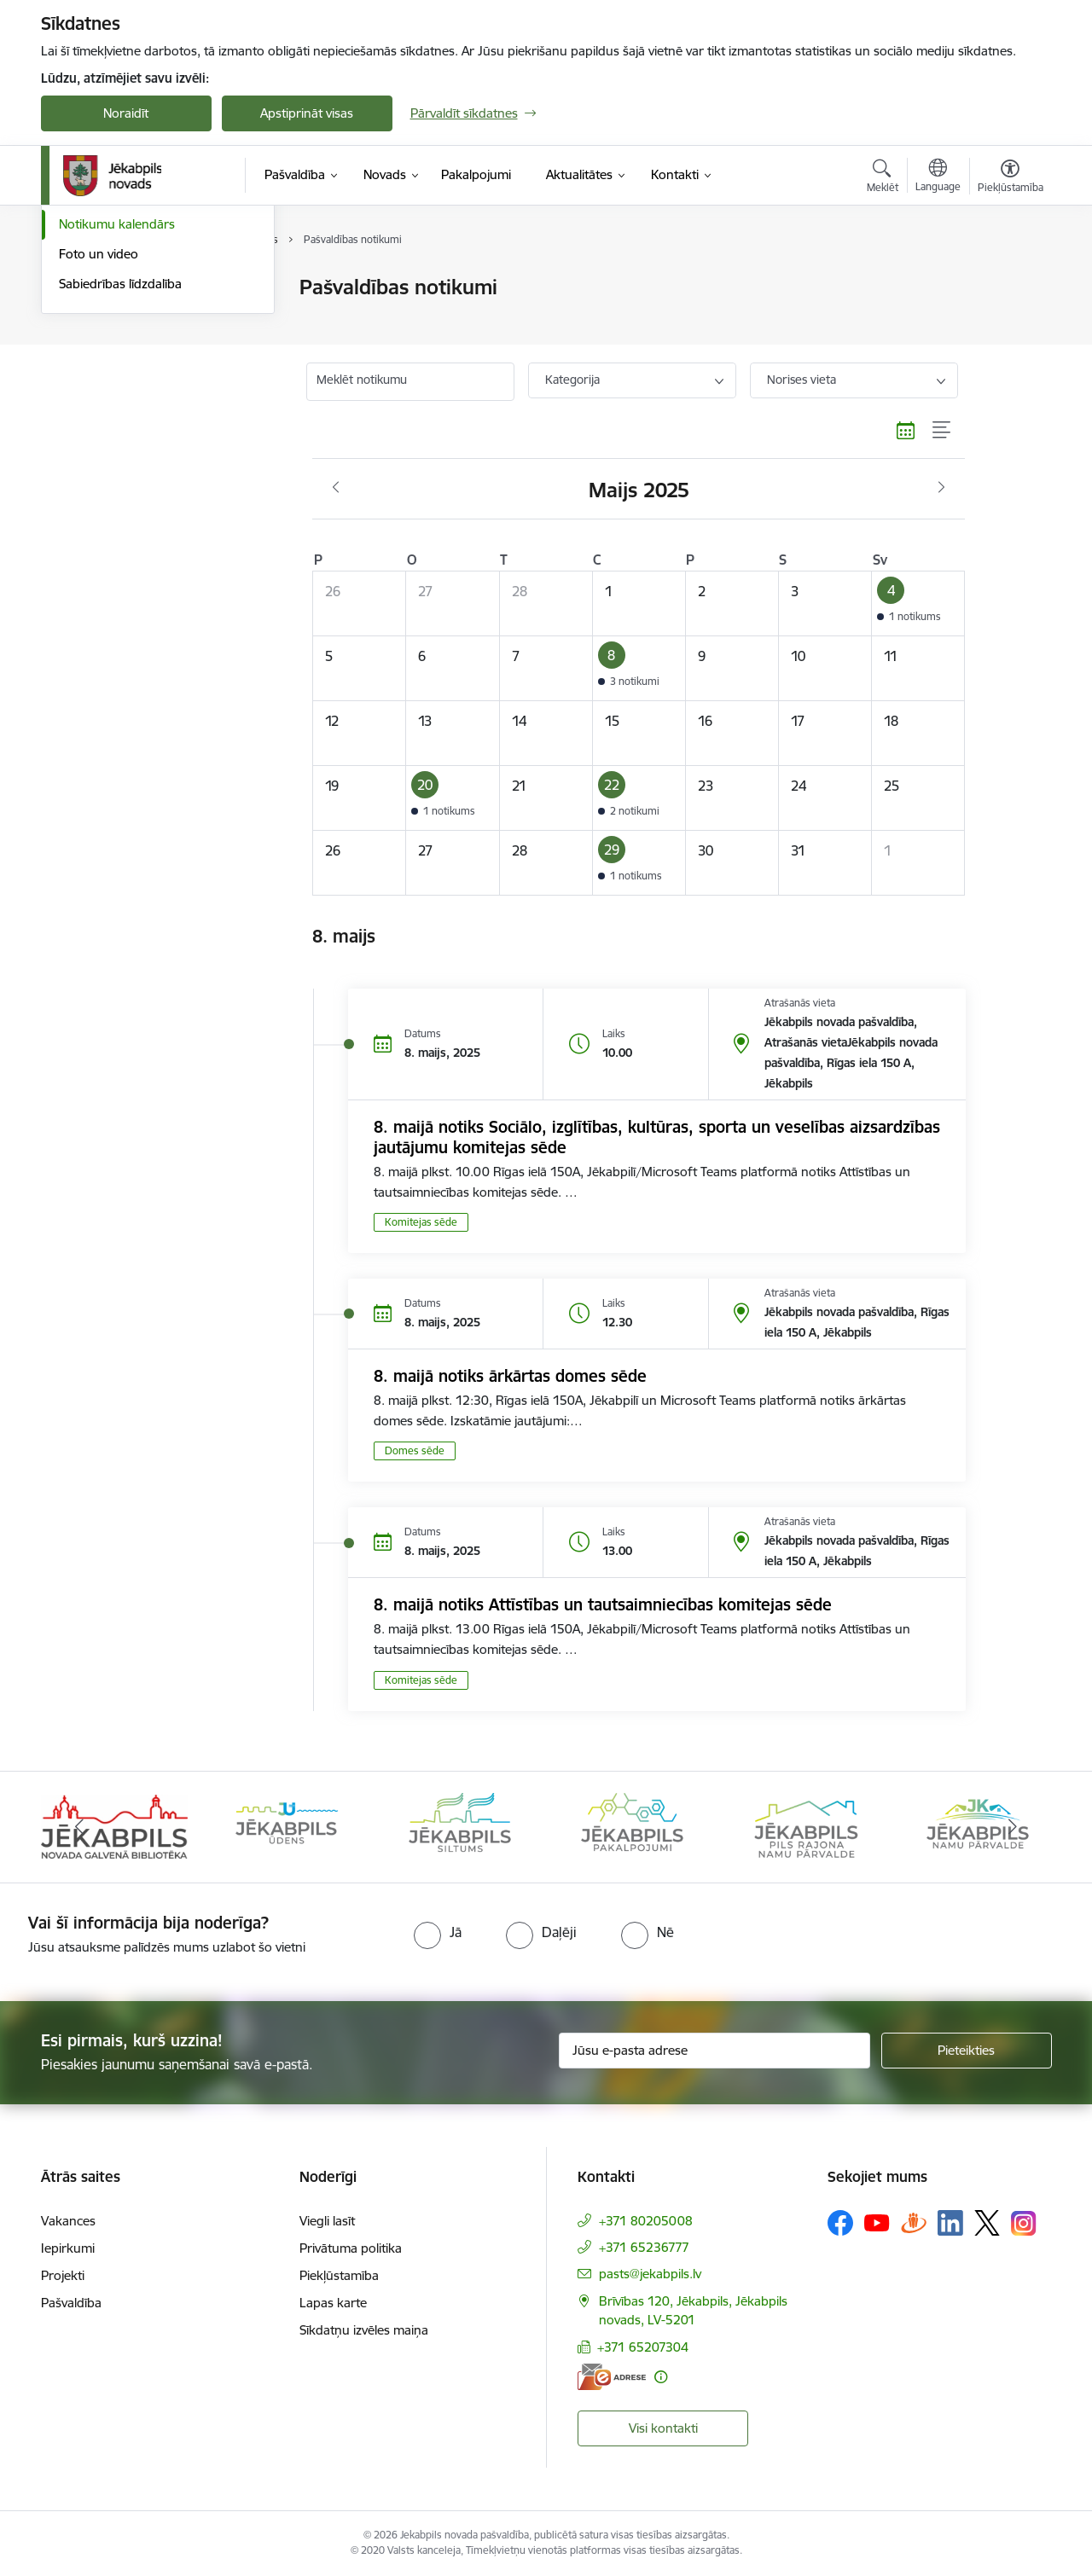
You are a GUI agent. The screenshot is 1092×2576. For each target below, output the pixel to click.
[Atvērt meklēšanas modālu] (882, 178)
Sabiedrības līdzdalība (120, 466)
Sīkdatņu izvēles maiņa (363, 2330)
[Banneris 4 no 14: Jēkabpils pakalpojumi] (632, 1826)
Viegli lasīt (327, 2221)
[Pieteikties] (966, 2050)
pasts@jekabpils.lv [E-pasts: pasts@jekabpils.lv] (650, 2274)
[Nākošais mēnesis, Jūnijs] (941, 488)
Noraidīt (125, 113)
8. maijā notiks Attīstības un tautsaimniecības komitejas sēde (603, 1604)
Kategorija (572, 379)
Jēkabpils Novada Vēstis (127, 377)
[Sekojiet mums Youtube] (877, 2222)
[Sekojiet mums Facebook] (840, 2223)
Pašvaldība (71, 2303)
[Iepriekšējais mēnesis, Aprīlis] (336, 488)
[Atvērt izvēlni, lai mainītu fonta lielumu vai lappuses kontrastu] (1010, 178)
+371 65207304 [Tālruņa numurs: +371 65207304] (642, 2347)
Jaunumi (83, 288)
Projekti (62, 2275)
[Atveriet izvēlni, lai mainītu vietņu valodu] (938, 177)
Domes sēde (414, 1450)
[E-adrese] (612, 2377)
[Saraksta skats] (942, 431)
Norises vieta (801, 379)
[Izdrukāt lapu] (1009, 280)
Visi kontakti (663, 2428)
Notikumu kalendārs (117, 406)
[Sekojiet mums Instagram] (1024, 2223)
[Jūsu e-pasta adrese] (714, 2050)
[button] (918, 603)
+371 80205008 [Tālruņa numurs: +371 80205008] (646, 2221)
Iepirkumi (68, 2248)
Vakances (68, 2221)
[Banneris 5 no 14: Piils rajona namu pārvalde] (805, 1826)
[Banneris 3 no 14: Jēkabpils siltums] (460, 1826)
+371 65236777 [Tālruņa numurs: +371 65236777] (644, 2247)
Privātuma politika (350, 2248)
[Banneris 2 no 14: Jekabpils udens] (286, 1826)
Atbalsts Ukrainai (106, 347)
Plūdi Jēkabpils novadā (124, 318)
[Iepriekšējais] (80, 1827)
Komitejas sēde (421, 1221)
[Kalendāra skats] (906, 431)
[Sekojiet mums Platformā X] (987, 2223)
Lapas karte (333, 2303)
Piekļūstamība (339, 2275)
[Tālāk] (1013, 1827)
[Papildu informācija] (660, 2376)
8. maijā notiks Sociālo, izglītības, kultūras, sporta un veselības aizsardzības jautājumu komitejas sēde (657, 1137)
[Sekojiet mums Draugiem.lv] (913, 2222)
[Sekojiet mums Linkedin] (950, 2223)
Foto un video (98, 436)
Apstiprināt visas (306, 113)
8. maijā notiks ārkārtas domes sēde (510, 1376)
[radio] (438, 1932)
